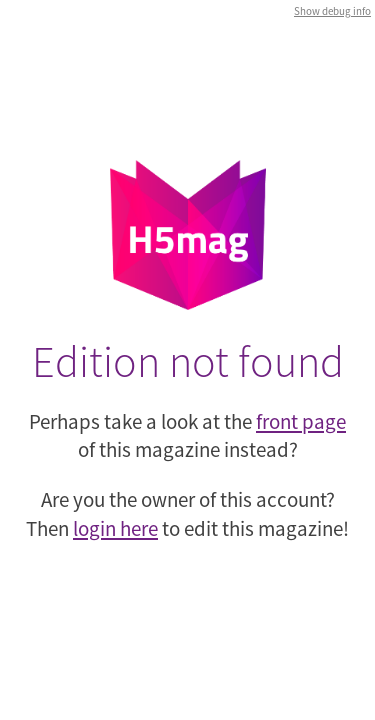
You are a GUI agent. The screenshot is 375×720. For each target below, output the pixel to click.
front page (301, 421)
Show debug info (332, 11)
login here (115, 528)
